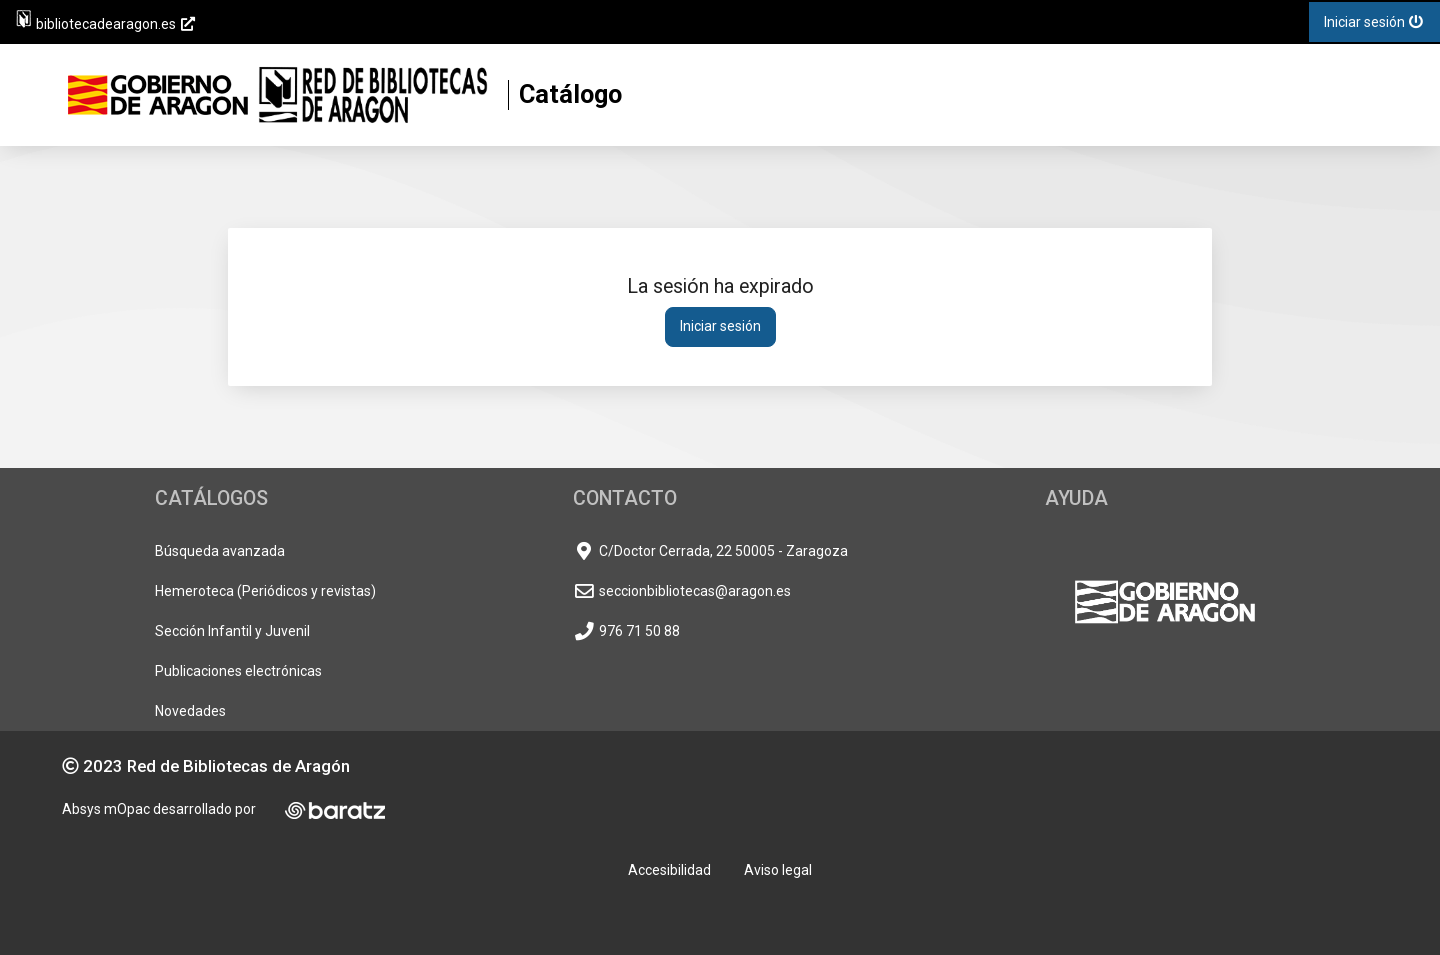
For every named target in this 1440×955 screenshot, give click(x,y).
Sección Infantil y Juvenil (232, 631)
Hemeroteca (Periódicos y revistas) (265, 591)
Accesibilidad (669, 870)
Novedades (190, 711)
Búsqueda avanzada (220, 551)
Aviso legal (778, 870)
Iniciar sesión (720, 326)
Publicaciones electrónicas (238, 671)
